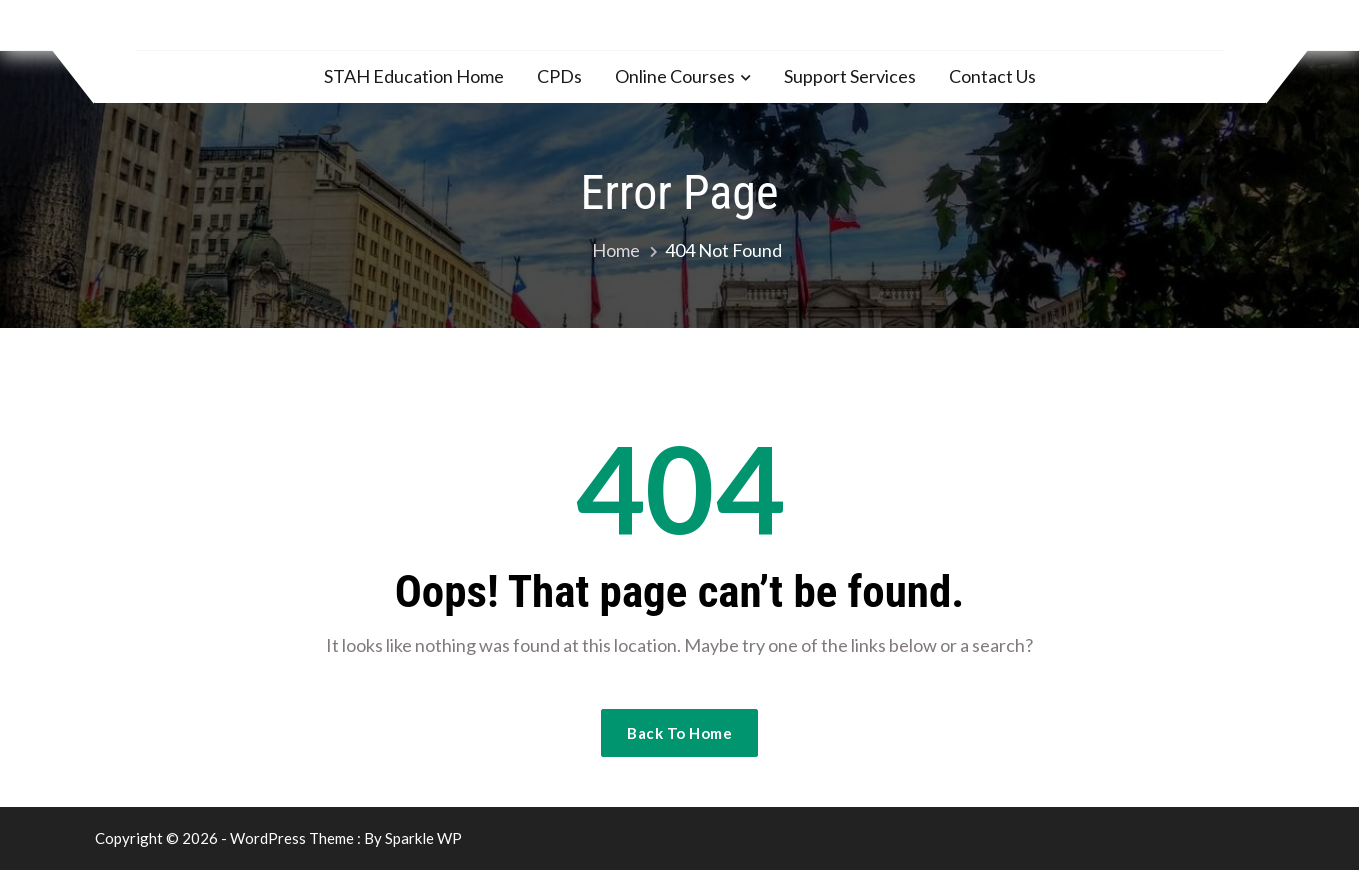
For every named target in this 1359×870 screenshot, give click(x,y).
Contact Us (992, 76)
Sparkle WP (423, 838)
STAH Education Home (414, 76)
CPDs (559, 76)
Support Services (850, 76)
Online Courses (675, 76)
